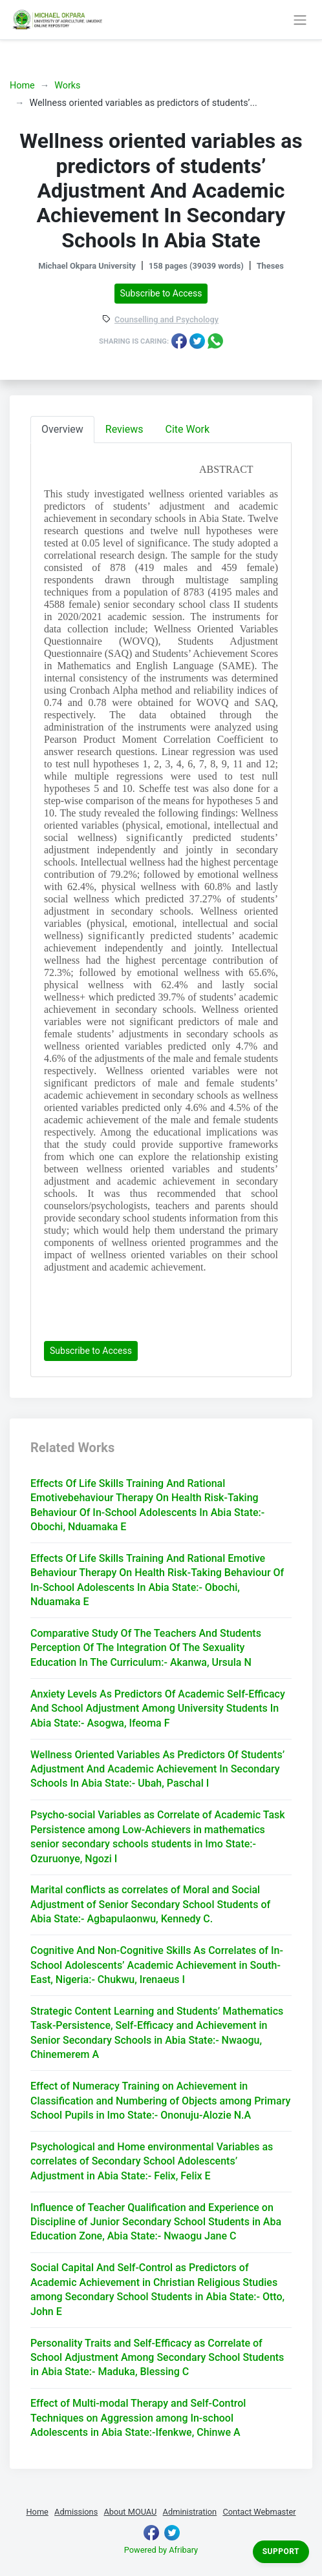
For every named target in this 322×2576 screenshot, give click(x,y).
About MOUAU (129, 2512)
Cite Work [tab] (188, 429)
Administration (190, 2512)
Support (281, 2551)
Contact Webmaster (258, 2512)
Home (22, 85)
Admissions (76, 2512)
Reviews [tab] (124, 429)
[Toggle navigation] (300, 19)
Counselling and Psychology (166, 320)
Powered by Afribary (161, 2550)
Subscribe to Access (161, 293)
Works (67, 85)
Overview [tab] (62, 429)
